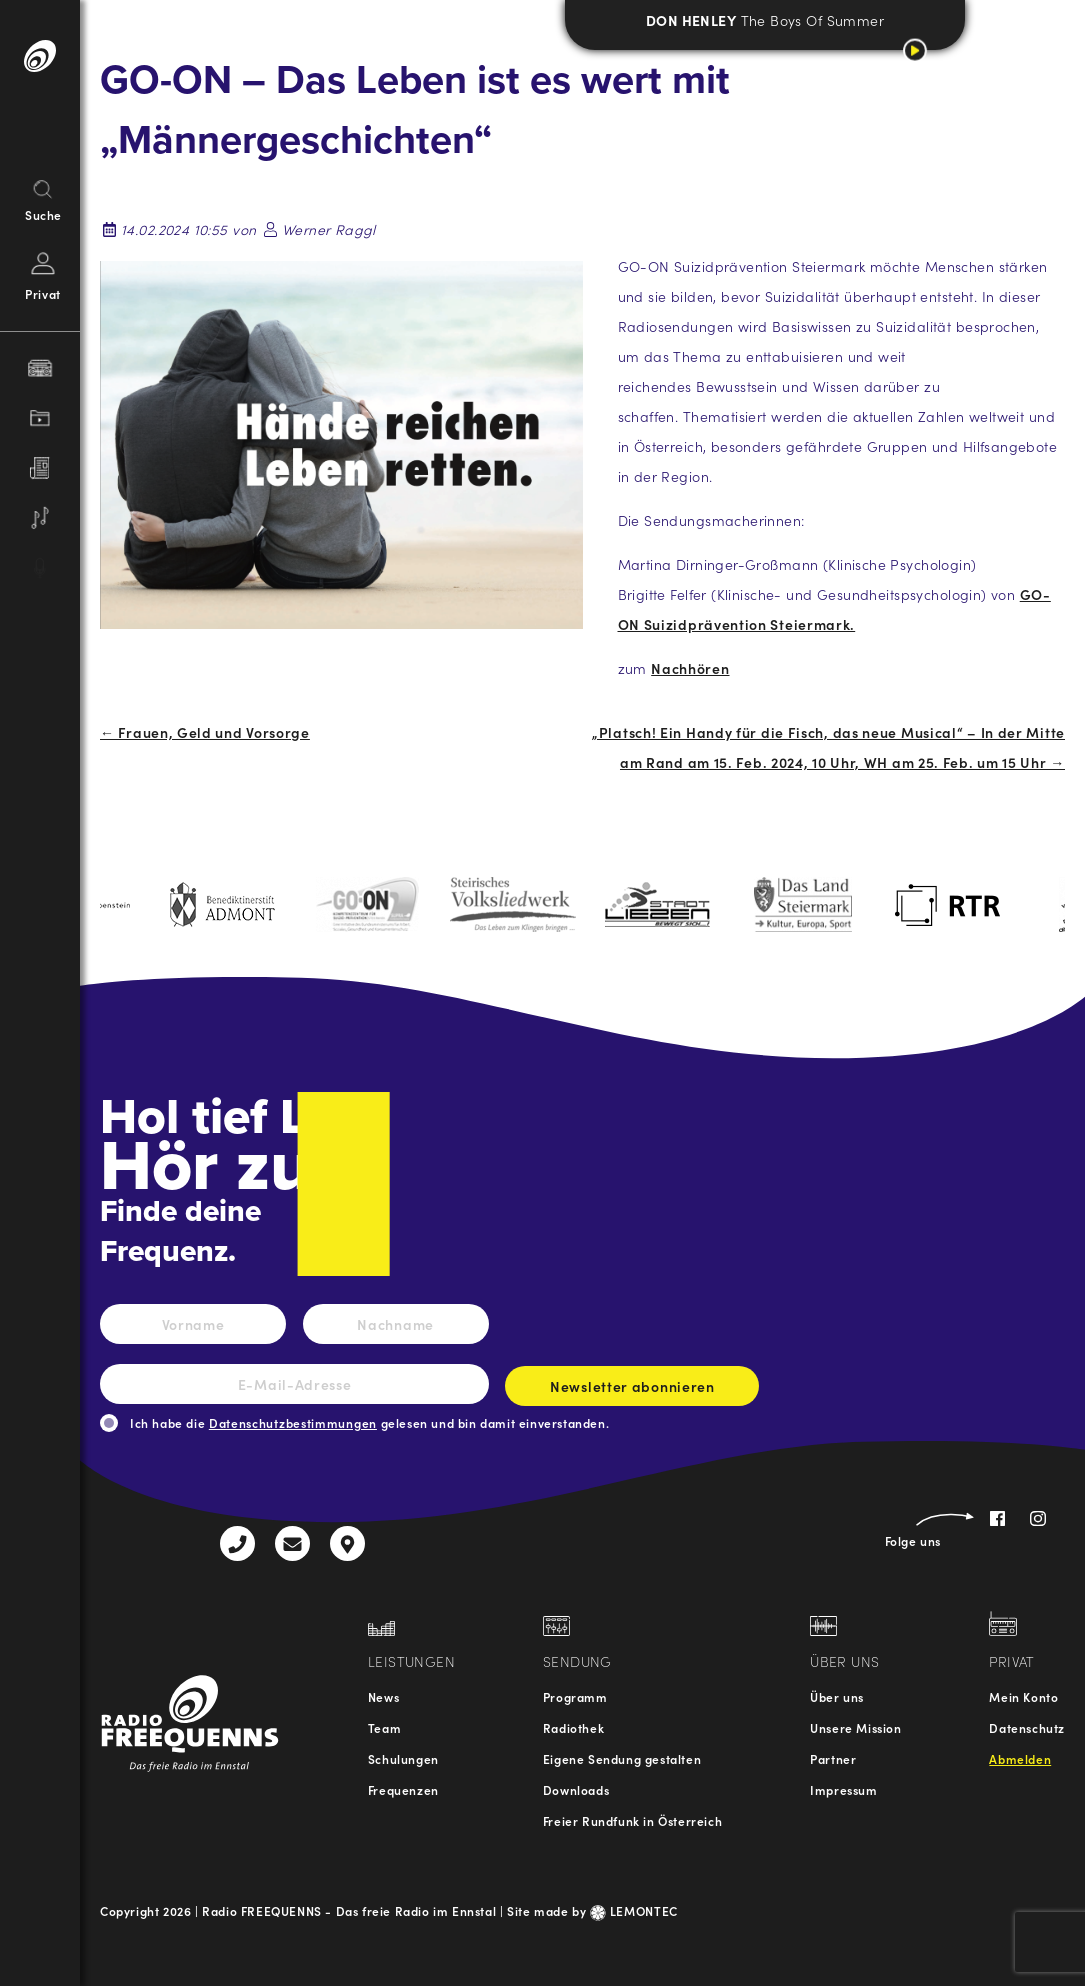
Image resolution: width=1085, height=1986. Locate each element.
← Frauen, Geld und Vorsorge (205, 732)
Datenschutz (1027, 1727)
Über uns (837, 1696)
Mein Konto (1023, 1696)
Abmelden (1020, 1758)
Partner (833, 1758)
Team (384, 1727)
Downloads (576, 1789)
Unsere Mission (855, 1727)
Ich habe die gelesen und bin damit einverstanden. (369, 1422)
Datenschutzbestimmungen (293, 1422)
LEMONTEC (634, 1910)
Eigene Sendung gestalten (622, 1758)
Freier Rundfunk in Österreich (632, 1820)
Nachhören (690, 668)
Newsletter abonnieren (632, 1391)
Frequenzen (403, 1789)
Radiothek (573, 1727)
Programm (575, 1696)
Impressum (843, 1789)
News (383, 1696)
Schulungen (403, 1758)
